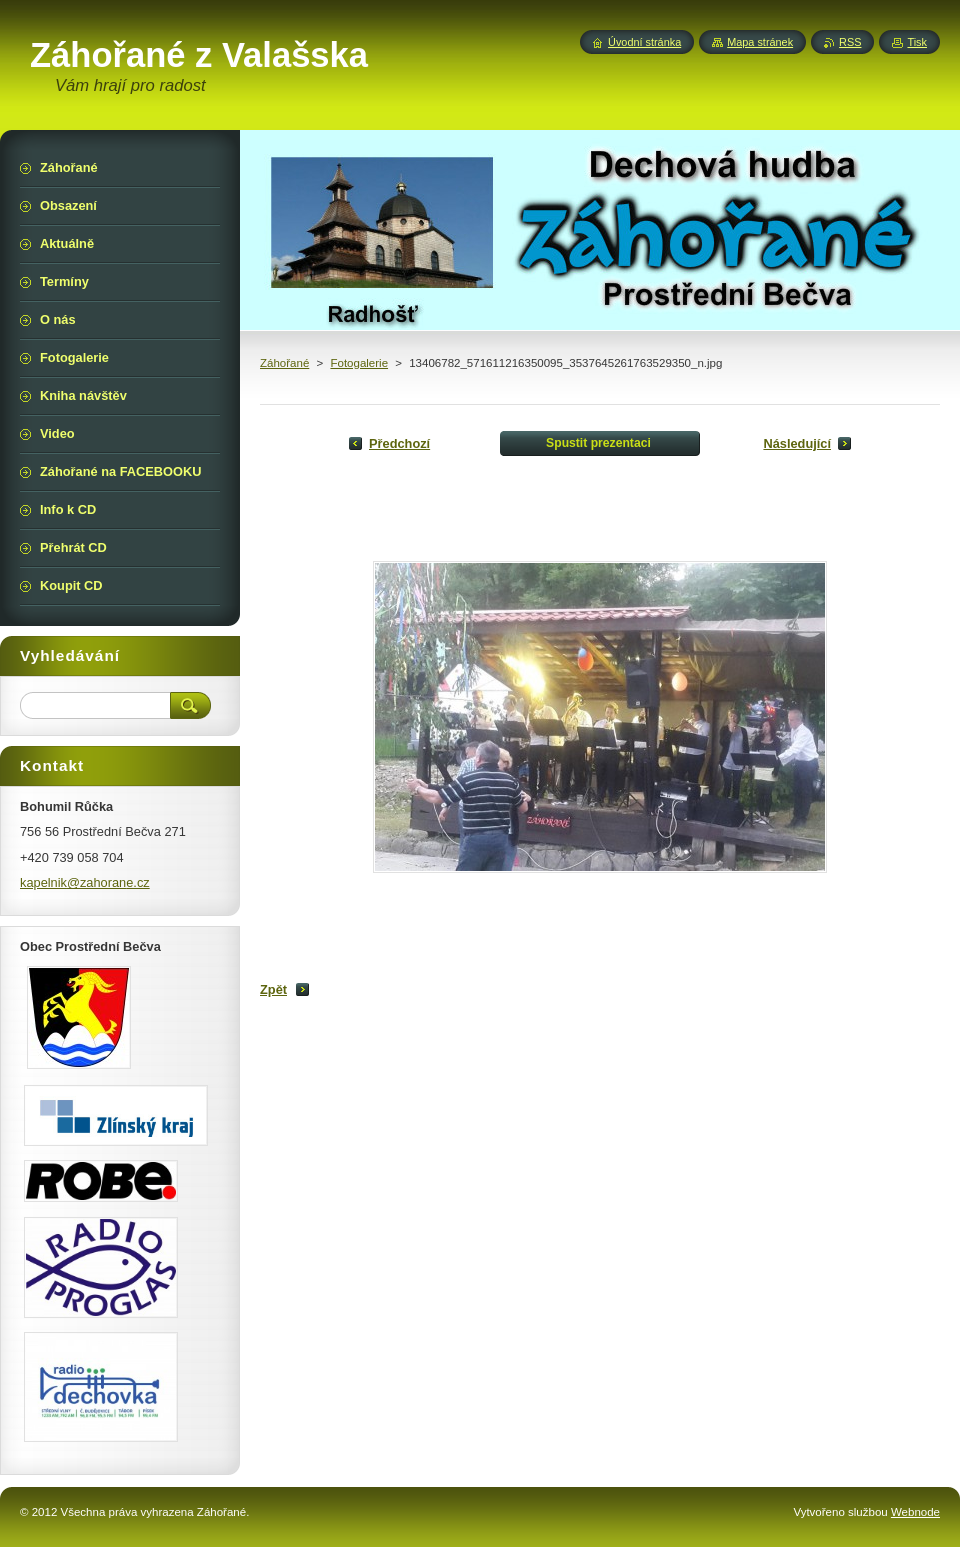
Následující (797, 443)
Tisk (917, 42)
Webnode (915, 1512)
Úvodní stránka (644, 42)
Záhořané (284, 363)
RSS (850, 42)
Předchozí (399, 443)
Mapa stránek (760, 42)
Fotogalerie (359, 363)
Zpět (273, 989)
